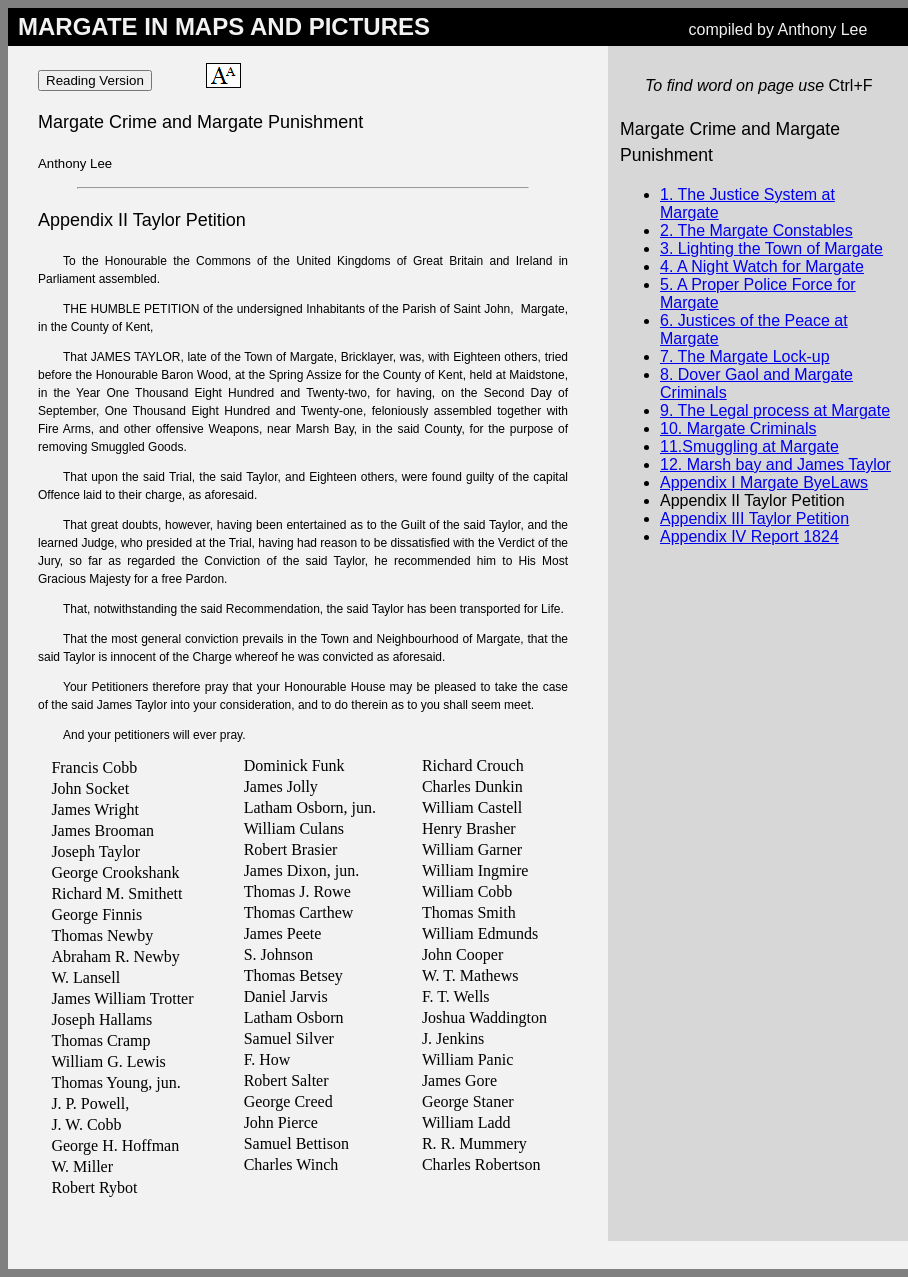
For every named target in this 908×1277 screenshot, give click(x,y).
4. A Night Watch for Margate (762, 266)
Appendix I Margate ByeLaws (764, 482)
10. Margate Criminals (738, 428)
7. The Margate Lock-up (745, 356)
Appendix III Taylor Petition (754, 518)
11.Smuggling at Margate (749, 446)
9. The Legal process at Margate (775, 410)
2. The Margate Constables (756, 230)
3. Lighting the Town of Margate (771, 248)
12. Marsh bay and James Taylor (775, 464)
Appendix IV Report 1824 (749, 536)
